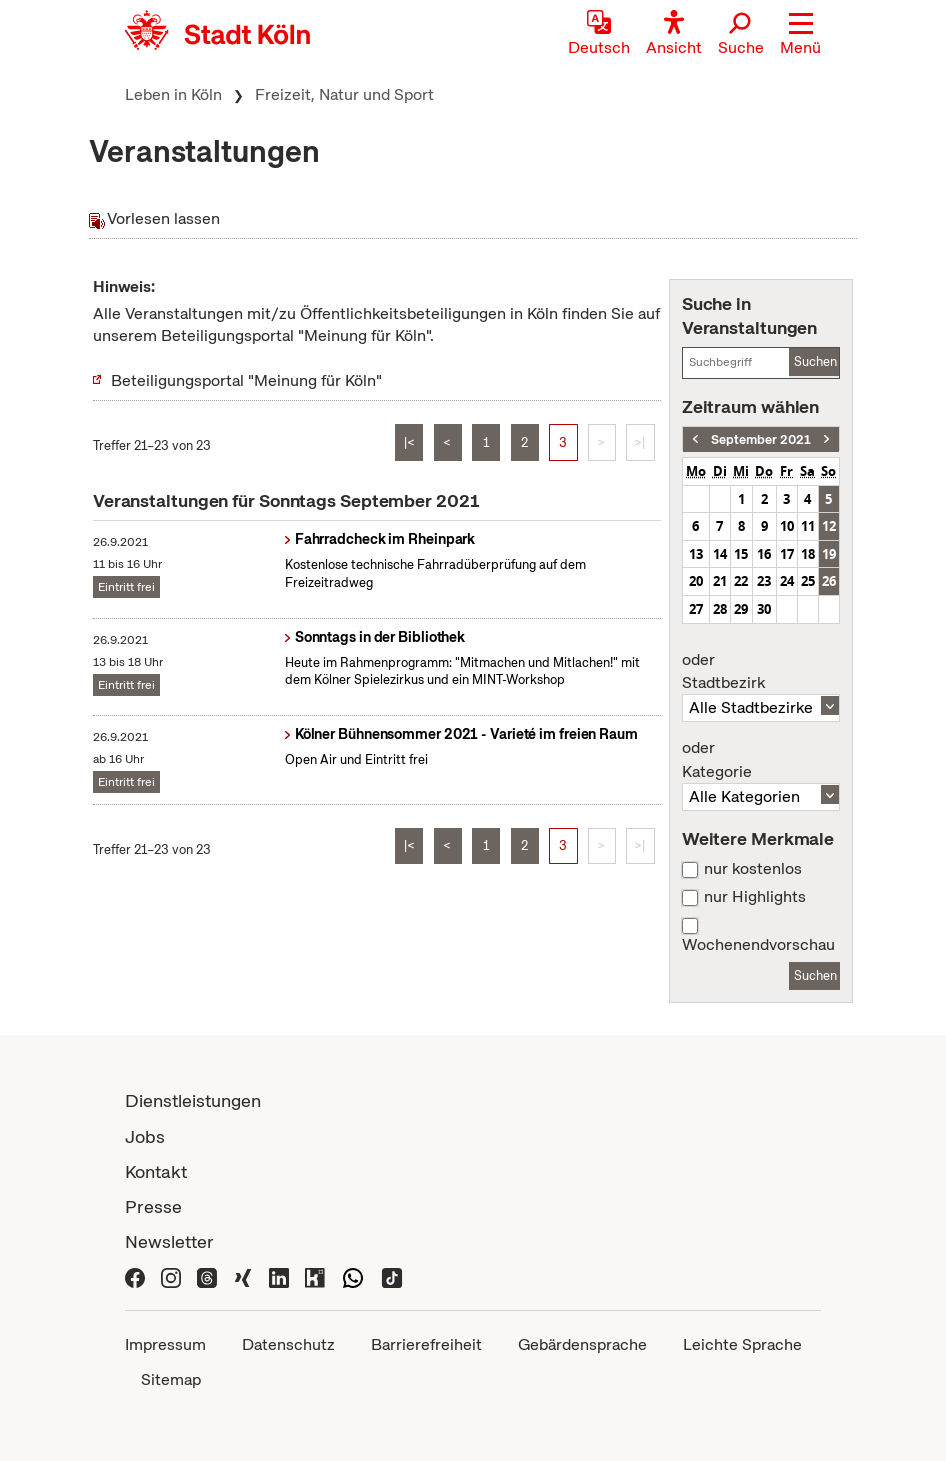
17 (787, 554)
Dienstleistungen (193, 1100)
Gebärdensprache (582, 1344)
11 (808, 526)
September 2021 (761, 439)
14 (720, 554)
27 (696, 609)
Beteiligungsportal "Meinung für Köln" (246, 380)
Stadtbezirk (761, 672)
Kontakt (156, 1171)
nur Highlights (755, 897)
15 (741, 554)
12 (829, 526)
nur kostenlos (753, 869)
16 (764, 554)
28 (720, 609)
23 (764, 581)
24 (787, 581)
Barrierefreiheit (426, 1344)
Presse (153, 1206)
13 (696, 554)
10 (787, 526)
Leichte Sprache (742, 1344)
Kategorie (761, 760)
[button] (800, 35)
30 (764, 609)
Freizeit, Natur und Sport (344, 94)
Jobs (145, 1136)
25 (808, 581)
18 (808, 554)
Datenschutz (288, 1344)
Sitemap (171, 1379)
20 (696, 581)
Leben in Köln (173, 94)
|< (409, 442)
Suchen (815, 361)
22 (741, 581)
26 (829, 581)
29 (741, 609)
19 (829, 554)
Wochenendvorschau (758, 945)
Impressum (165, 1344)
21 (720, 581)
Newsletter (169, 1241)
